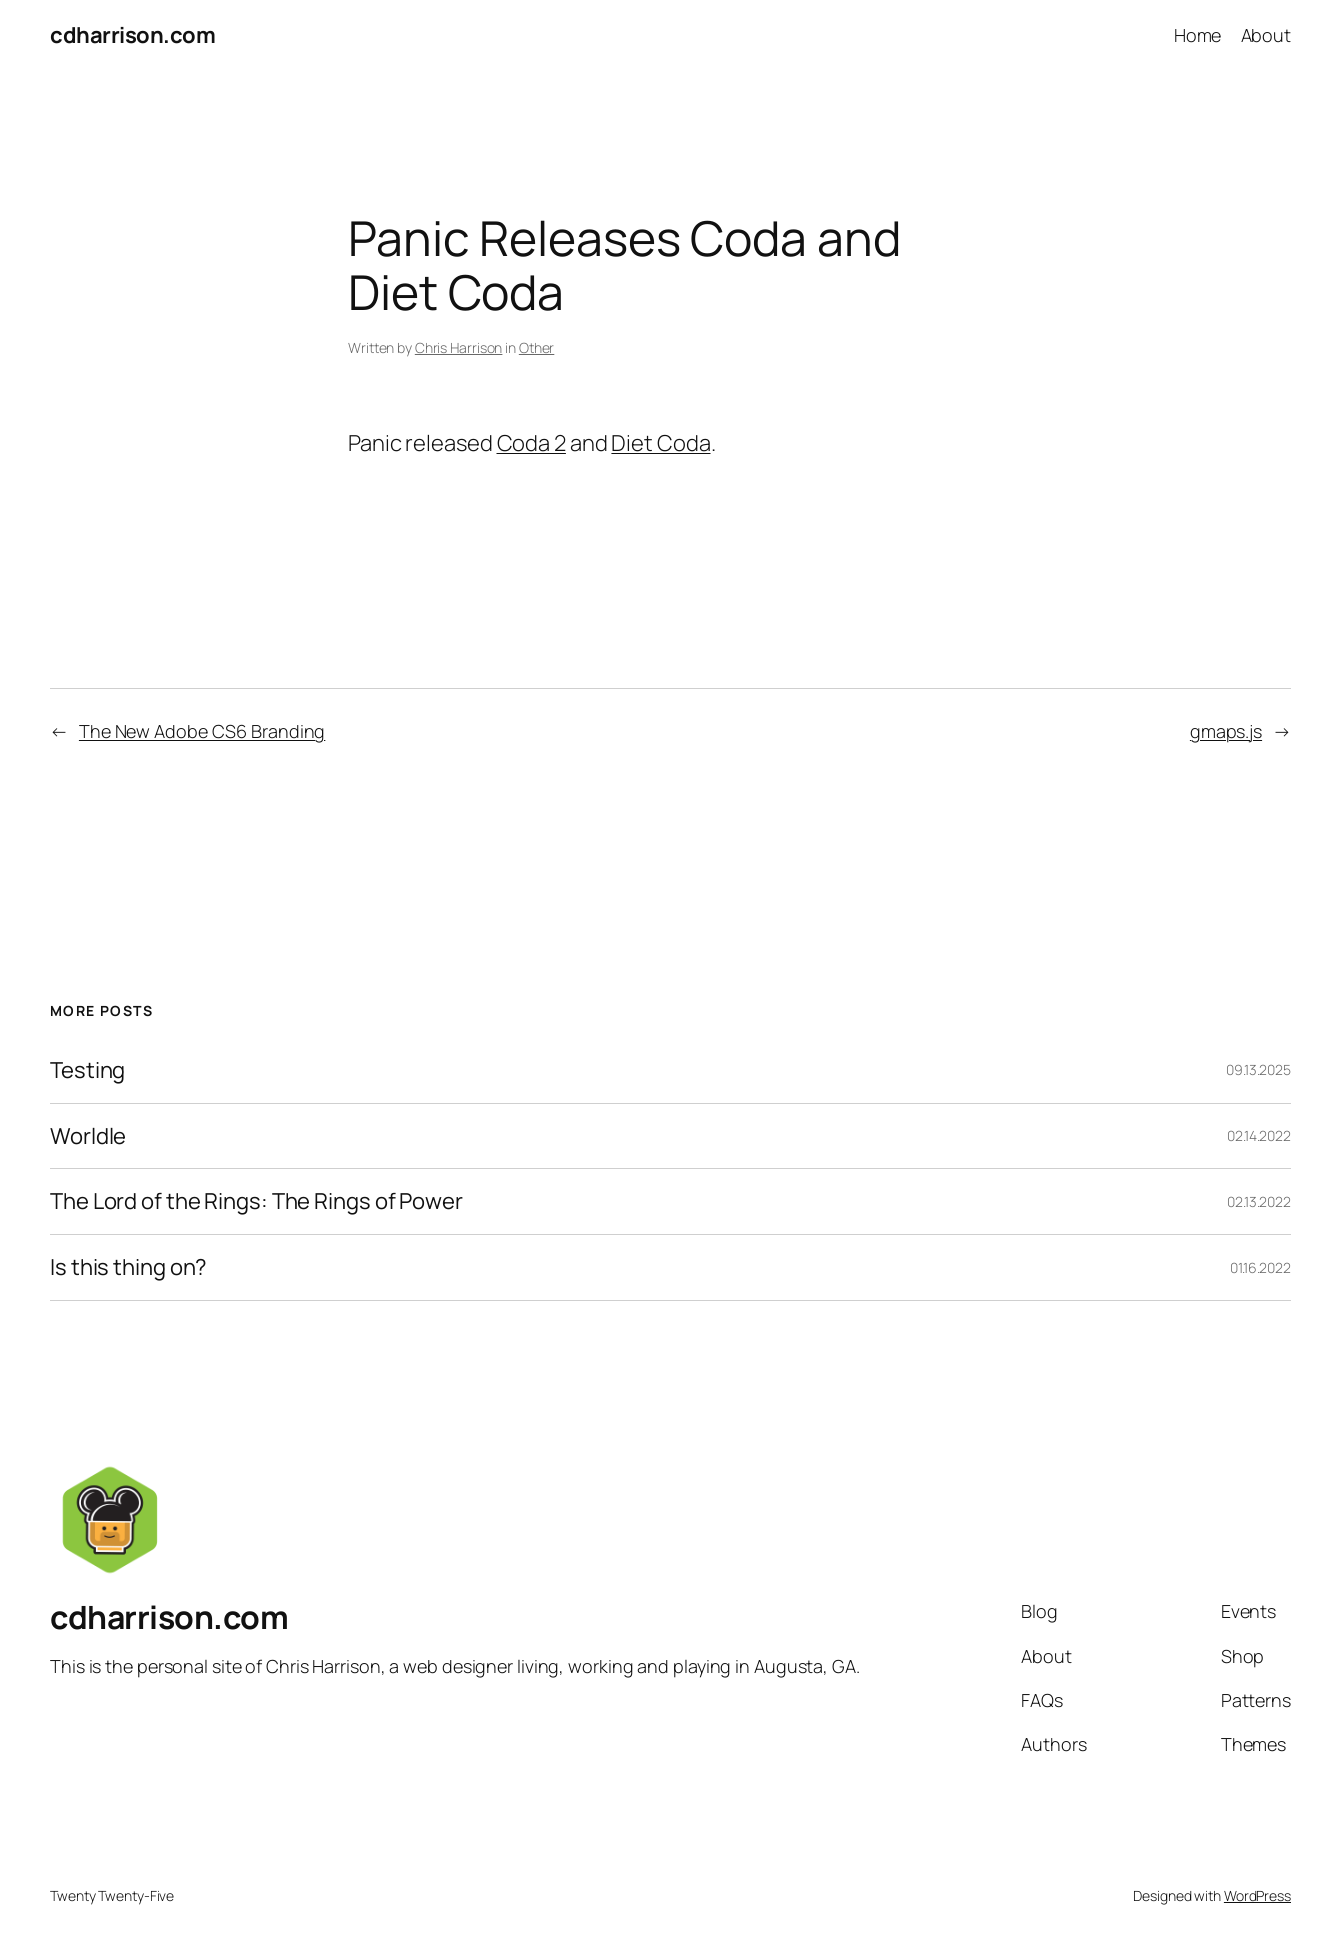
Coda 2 (531, 443)
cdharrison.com (132, 35)
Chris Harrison (459, 347)
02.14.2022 (1259, 1135)
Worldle (88, 1136)
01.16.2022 (1260, 1267)
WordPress (1257, 1895)
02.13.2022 (1259, 1201)
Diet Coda (660, 443)
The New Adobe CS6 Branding (202, 731)
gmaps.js (1226, 731)
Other (537, 347)
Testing (87, 1070)
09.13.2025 (1258, 1069)
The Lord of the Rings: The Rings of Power (256, 1201)
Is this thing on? (128, 1267)
